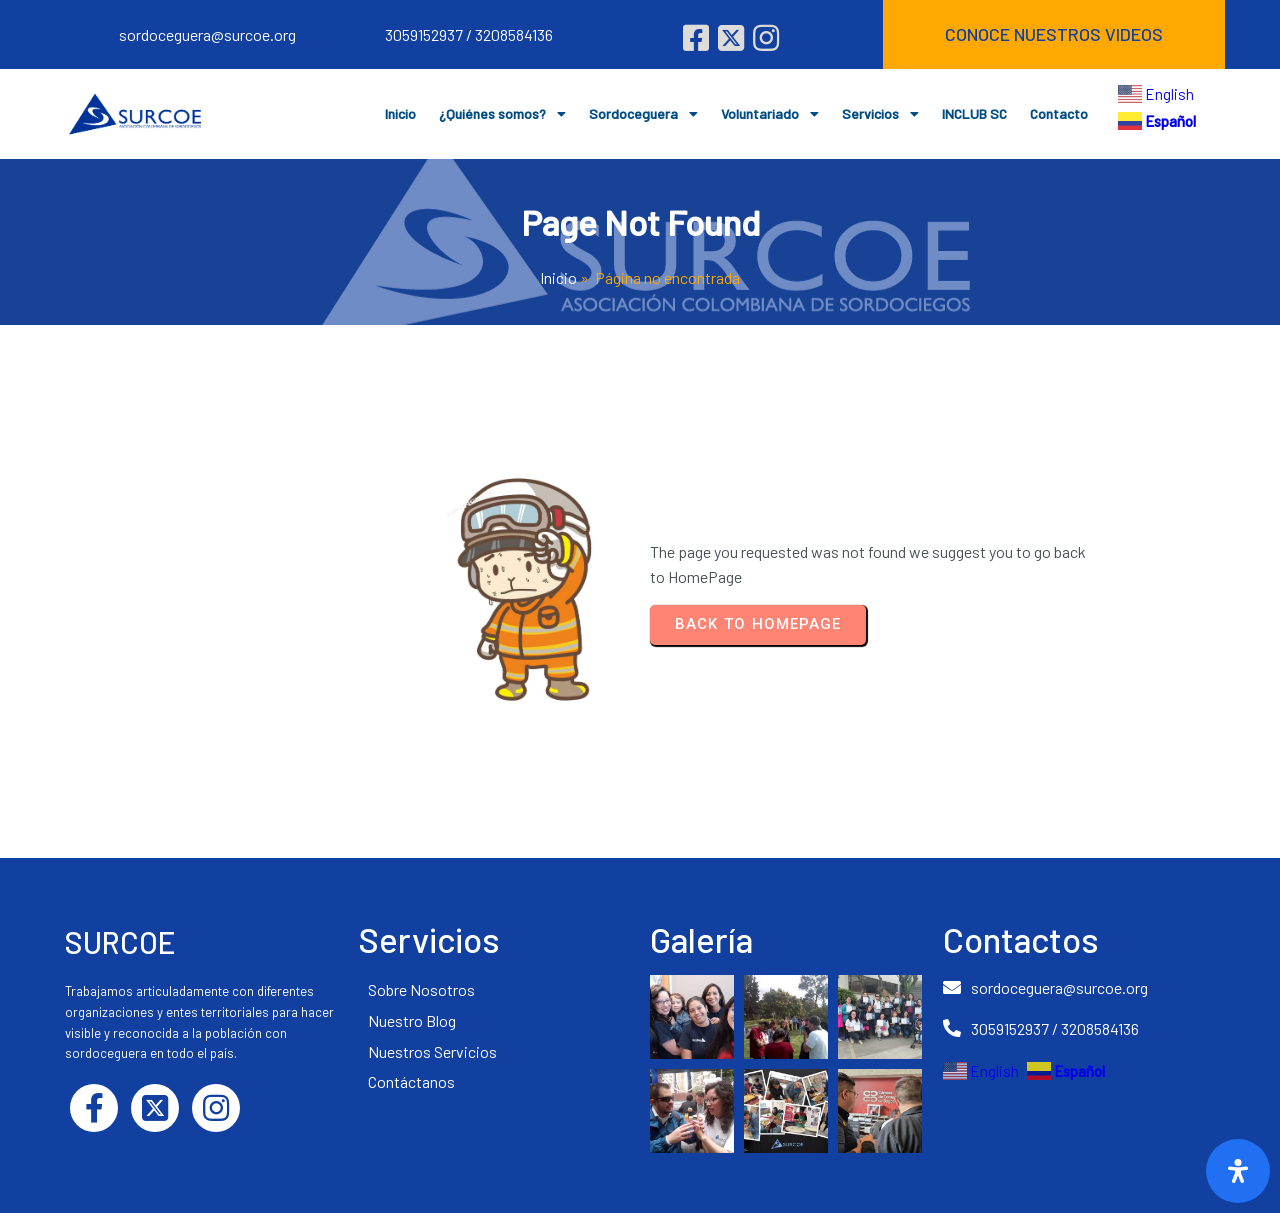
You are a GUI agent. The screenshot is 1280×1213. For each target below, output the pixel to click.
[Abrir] (1238, 1171)
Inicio (558, 277)
